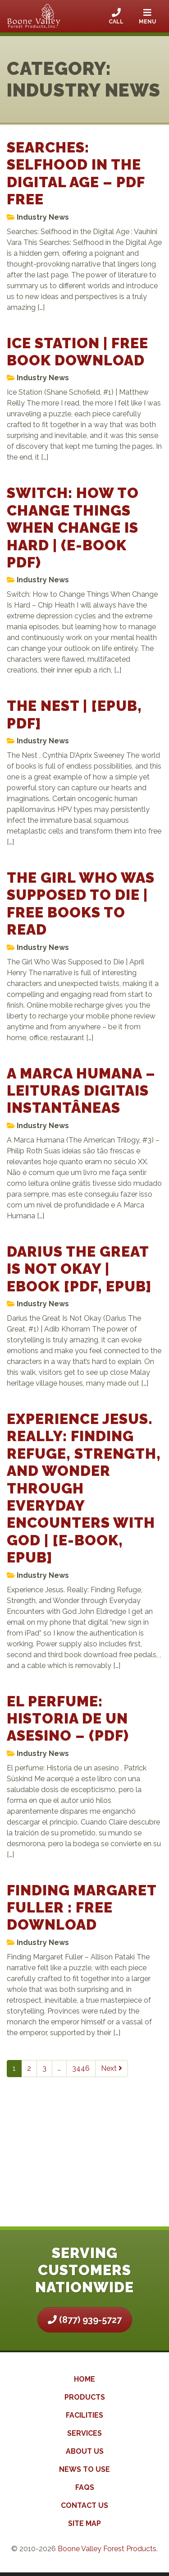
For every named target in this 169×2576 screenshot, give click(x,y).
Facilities (84, 2415)
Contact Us (84, 2505)
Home (84, 2379)
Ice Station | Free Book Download (77, 352)
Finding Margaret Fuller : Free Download (81, 1907)
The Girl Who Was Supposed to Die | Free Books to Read (81, 903)
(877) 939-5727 (85, 2319)
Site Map (84, 2523)
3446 (81, 2068)
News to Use (84, 2469)
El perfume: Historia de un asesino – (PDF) (68, 1718)
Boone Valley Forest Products (107, 2548)
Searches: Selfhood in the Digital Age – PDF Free (76, 173)
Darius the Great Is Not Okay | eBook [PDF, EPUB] (79, 1269)
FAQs (84, 2487)
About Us (85, 2451)
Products (84, 2397)
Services (84, 2433)
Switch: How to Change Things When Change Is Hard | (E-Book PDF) (73, 527)
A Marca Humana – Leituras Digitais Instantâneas (81, 1090)
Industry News (43, 217)
